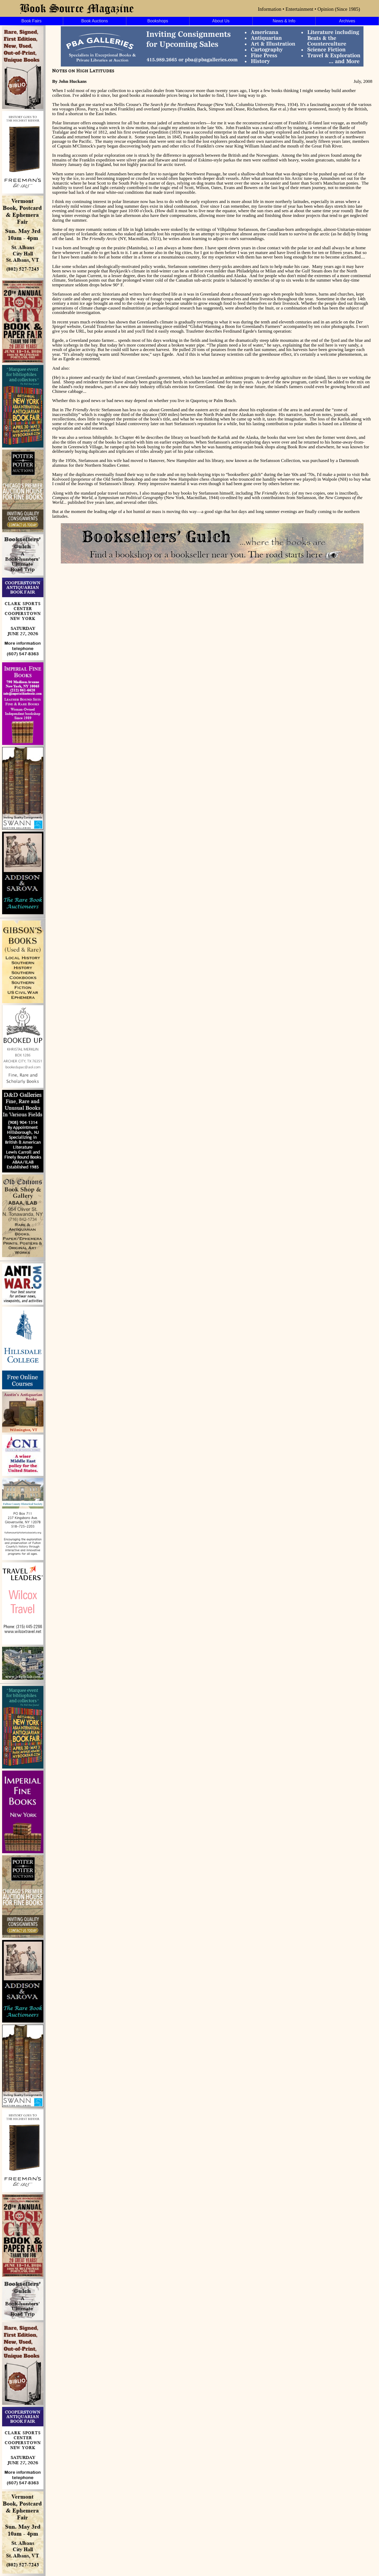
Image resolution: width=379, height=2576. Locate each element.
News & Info (284, 21)
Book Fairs (31, 21)
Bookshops (157, 21)
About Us (221, 21)
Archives (347, 21)
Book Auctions (94, 21)
